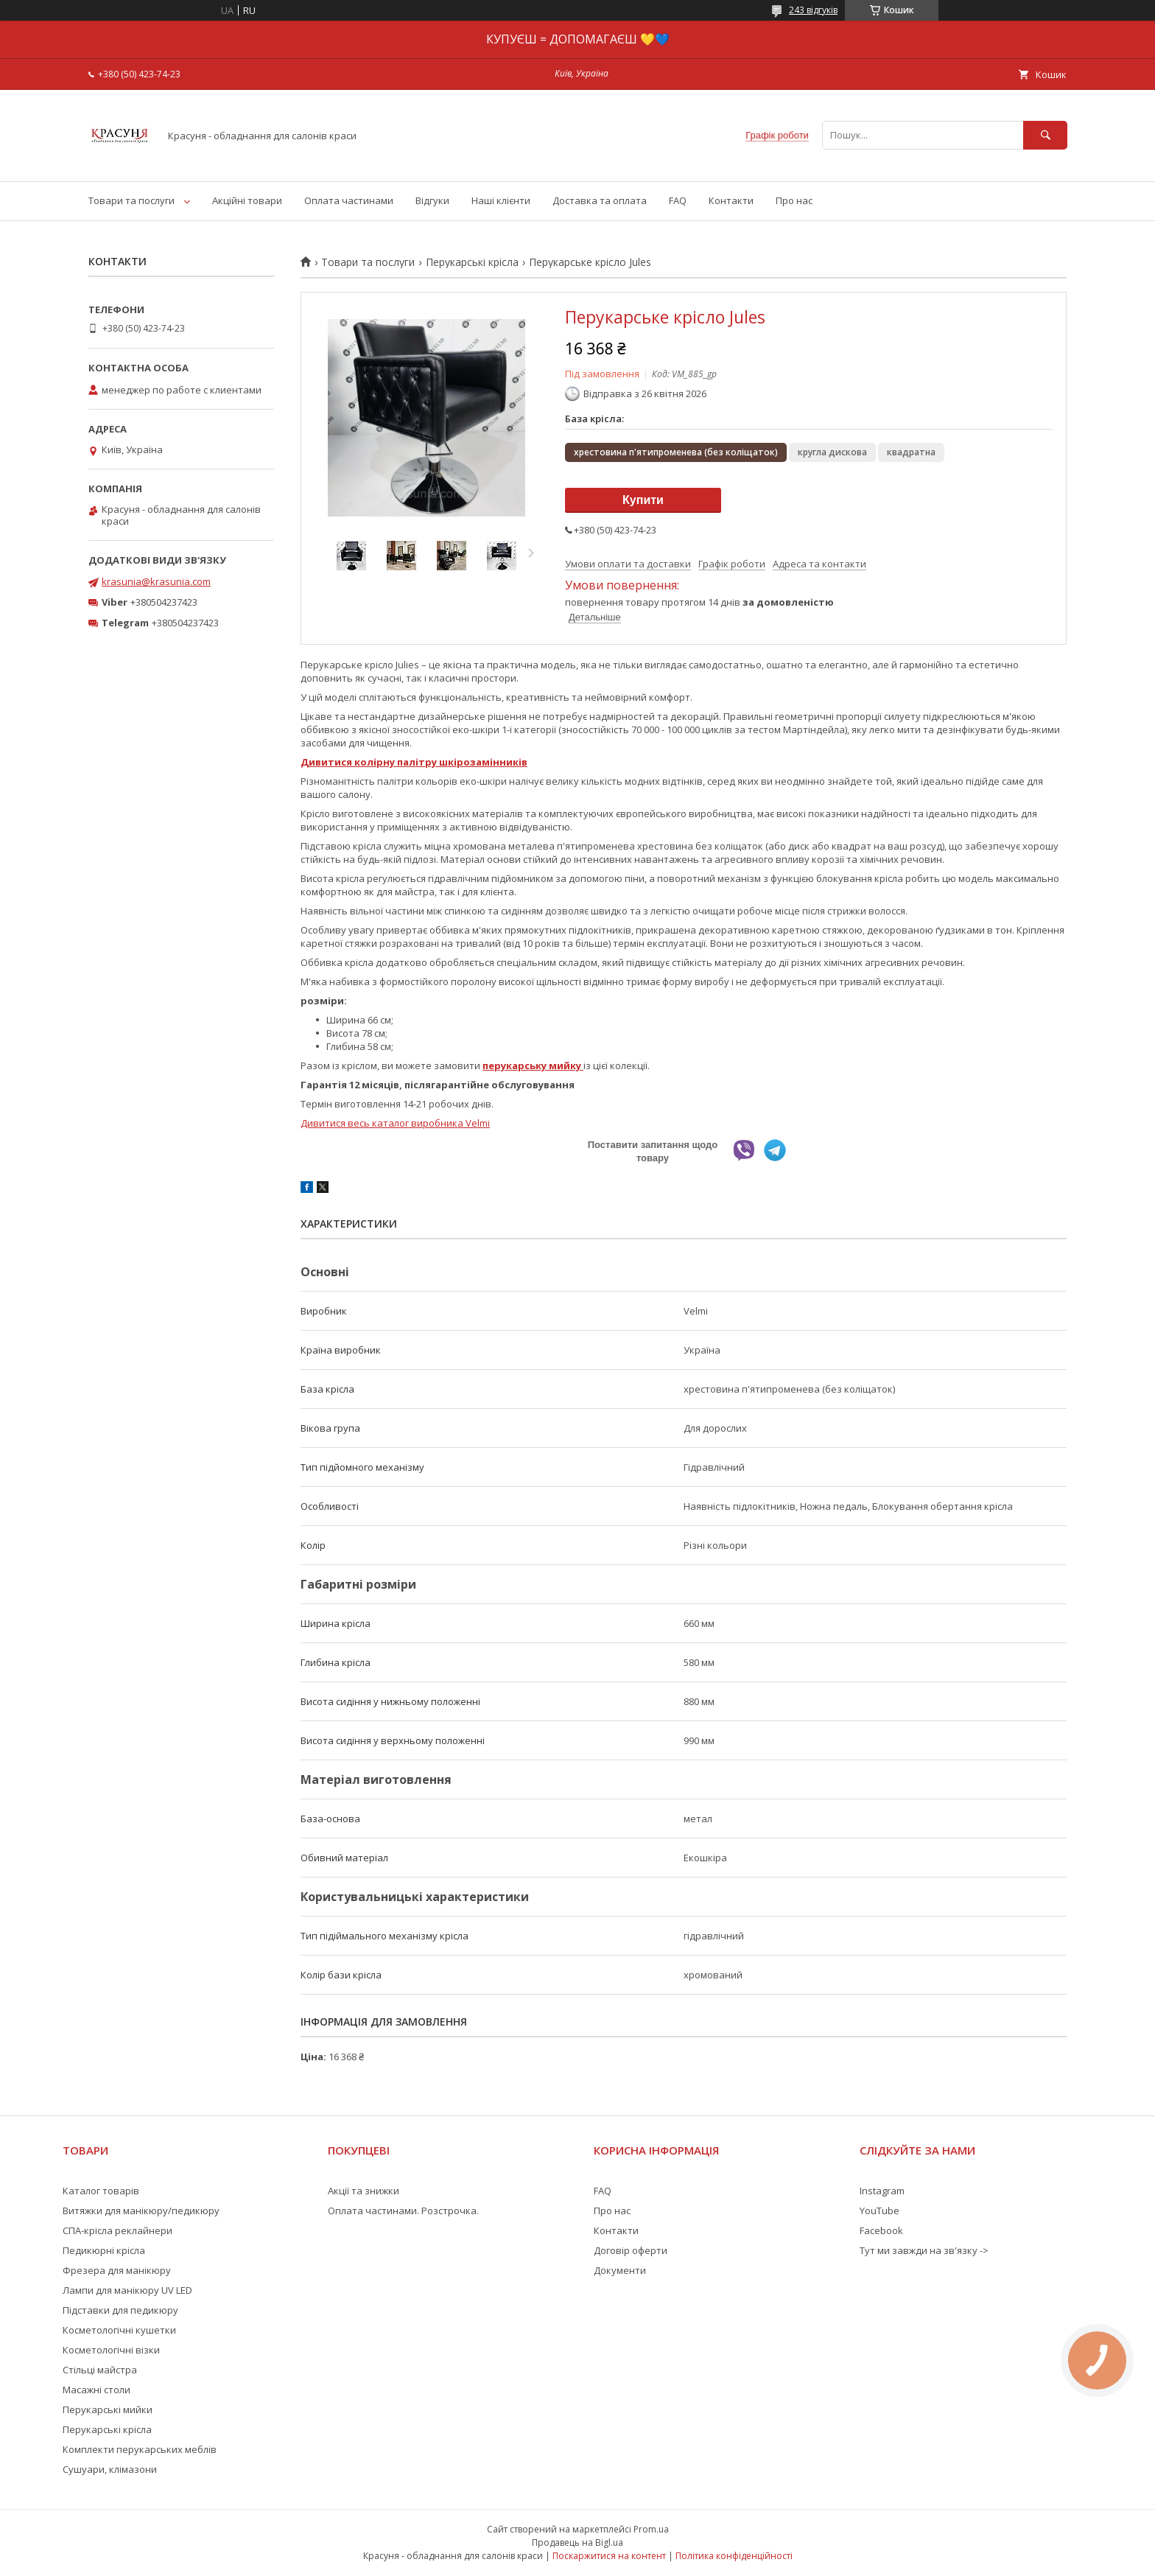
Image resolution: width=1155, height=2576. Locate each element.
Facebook (881, 2230)
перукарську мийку (532, 1065)
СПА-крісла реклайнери (117, 2230)
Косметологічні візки (111, 2349)
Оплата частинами (348, 200)
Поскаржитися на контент (609, 2555)
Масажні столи (96, 2389)
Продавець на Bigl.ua (577, 2542)
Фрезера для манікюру (117, 2270)
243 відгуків (813, 10)
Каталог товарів (101, 2190)
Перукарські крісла (472, 262)
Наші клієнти (500, 200)
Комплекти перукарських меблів (140, 2449)
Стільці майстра (100, 2369)
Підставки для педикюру (120, 2310)
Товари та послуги (131, 200)
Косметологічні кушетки (119, 2330)
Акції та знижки (363, 2190)
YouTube (879, 2210)
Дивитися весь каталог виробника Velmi (395, 1123)
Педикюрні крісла (104, 2250)
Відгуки (432, 200)
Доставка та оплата (599, 200)
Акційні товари (247, 200)
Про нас (794, 200)
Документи (620, 2270)
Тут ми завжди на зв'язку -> (924, 2250)
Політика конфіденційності (734, 2555)
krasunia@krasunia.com (156, 581)
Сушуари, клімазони (110, 2469)
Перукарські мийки (107, 2409)
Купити (643, 500)
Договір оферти (630, 2250)
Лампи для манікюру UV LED (127, 2290)
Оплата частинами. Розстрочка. (403, 2210)
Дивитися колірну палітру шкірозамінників (414, 762)
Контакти (731, 200)
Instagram (882, 2190)
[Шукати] (1045, 135)
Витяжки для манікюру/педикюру (141, 2210)
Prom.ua (651, 2529)
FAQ (678, 200)
